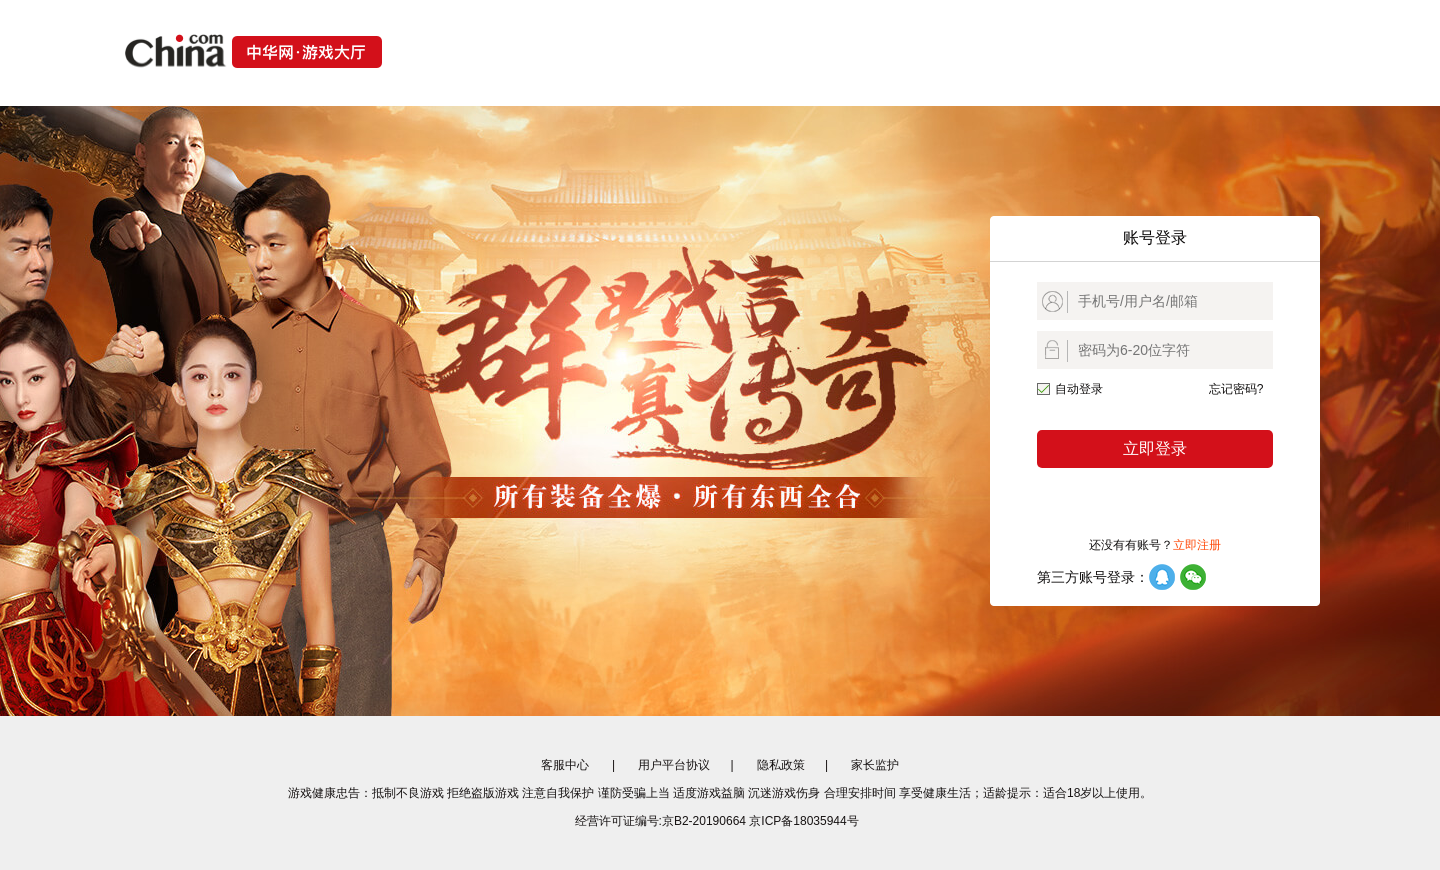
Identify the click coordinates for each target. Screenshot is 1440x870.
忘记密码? (1236, 389)
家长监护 (875, 765)
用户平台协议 (674, 765)
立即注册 (1197, 545)
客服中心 (565, 765)
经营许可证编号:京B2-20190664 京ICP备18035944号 (717, 821)
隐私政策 (781, 765)
